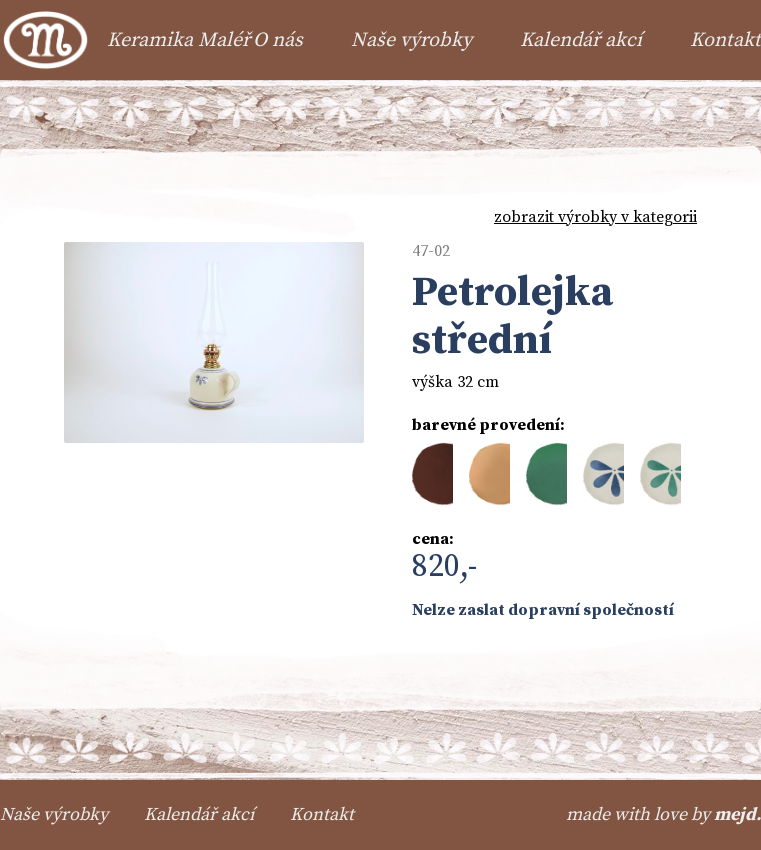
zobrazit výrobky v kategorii (595, 217)
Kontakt (725, 40)
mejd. (737, 814)
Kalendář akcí (581, 40)
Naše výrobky (411, 40)
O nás (278, 40)
